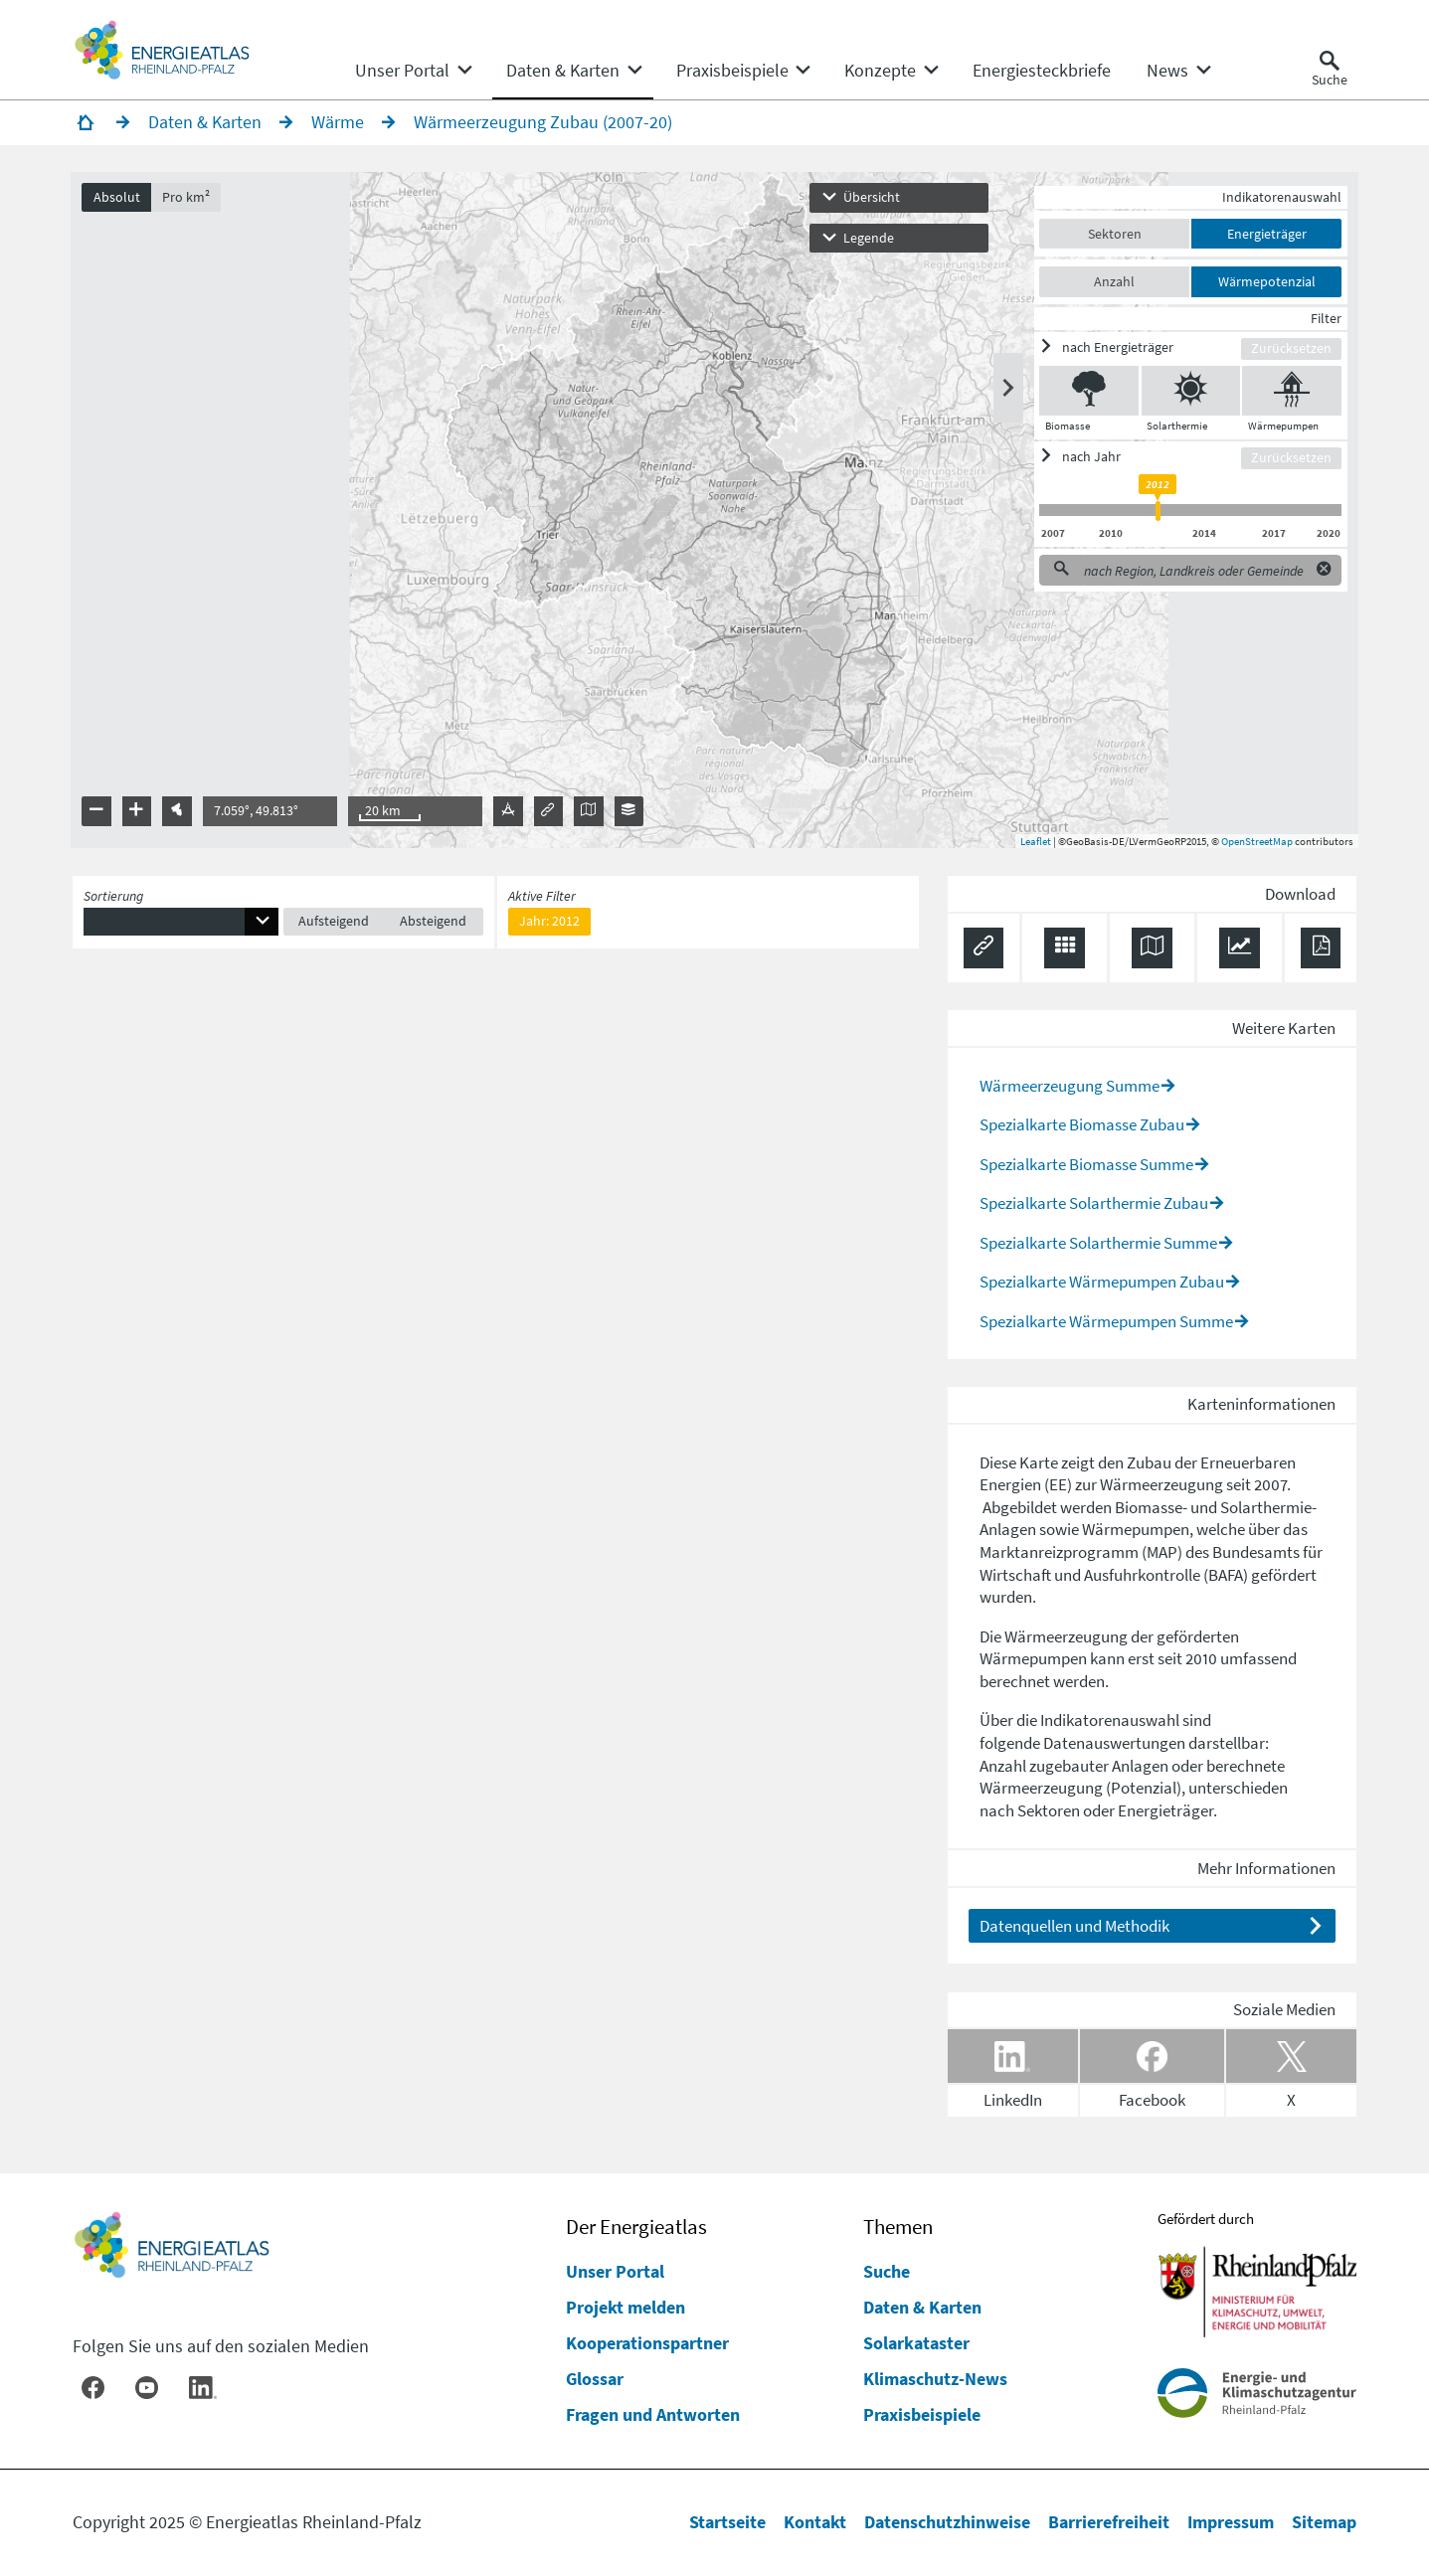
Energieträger (1265, 235)
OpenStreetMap (1255, 842)
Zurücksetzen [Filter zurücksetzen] (1289, 350)
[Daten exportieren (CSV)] (1064, 950)
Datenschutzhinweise (947, 2521)
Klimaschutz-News (935, 2378)
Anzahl (1113, 282)
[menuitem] (402, 71)
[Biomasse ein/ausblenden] (1088, 392)
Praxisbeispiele (922, 2414)
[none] (413, 70)
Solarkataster (916, 2342)
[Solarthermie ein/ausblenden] (1189, 392)
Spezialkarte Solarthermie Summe (1098, 1244)
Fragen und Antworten (653, 2414)
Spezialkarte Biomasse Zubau (1082, 1125)
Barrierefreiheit (1108, 2521)
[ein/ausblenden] (1139, 348)
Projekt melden (625, 2307)
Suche (886, 2271)
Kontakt (815, 2521)
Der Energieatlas (636, 2227)
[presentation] (715, 512)
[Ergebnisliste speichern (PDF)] (1321, 950)
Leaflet (1033, 842)
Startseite (727, 2521)
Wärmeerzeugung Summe (1070, 1087)
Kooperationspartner (647, 2342)
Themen (898, 2227)
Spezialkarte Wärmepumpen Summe (1106, 1322)
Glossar (595, 2378)
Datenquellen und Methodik (1074, 1927)
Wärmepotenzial (1265, 282)
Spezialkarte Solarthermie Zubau (1094, 1204)
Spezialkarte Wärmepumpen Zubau (1102, 1282)
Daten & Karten (922, 2307)
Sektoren (1113, 235)
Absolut (117, 198)
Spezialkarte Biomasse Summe (1086, 1165)
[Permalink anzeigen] (984, 950)
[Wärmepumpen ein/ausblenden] (1290, 392)
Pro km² (188, 198)
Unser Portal (615, 2271)
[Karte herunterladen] (1152, 950)
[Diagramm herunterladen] (1239, 950)
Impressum (1230, 2521)
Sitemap (1324, 2521)
